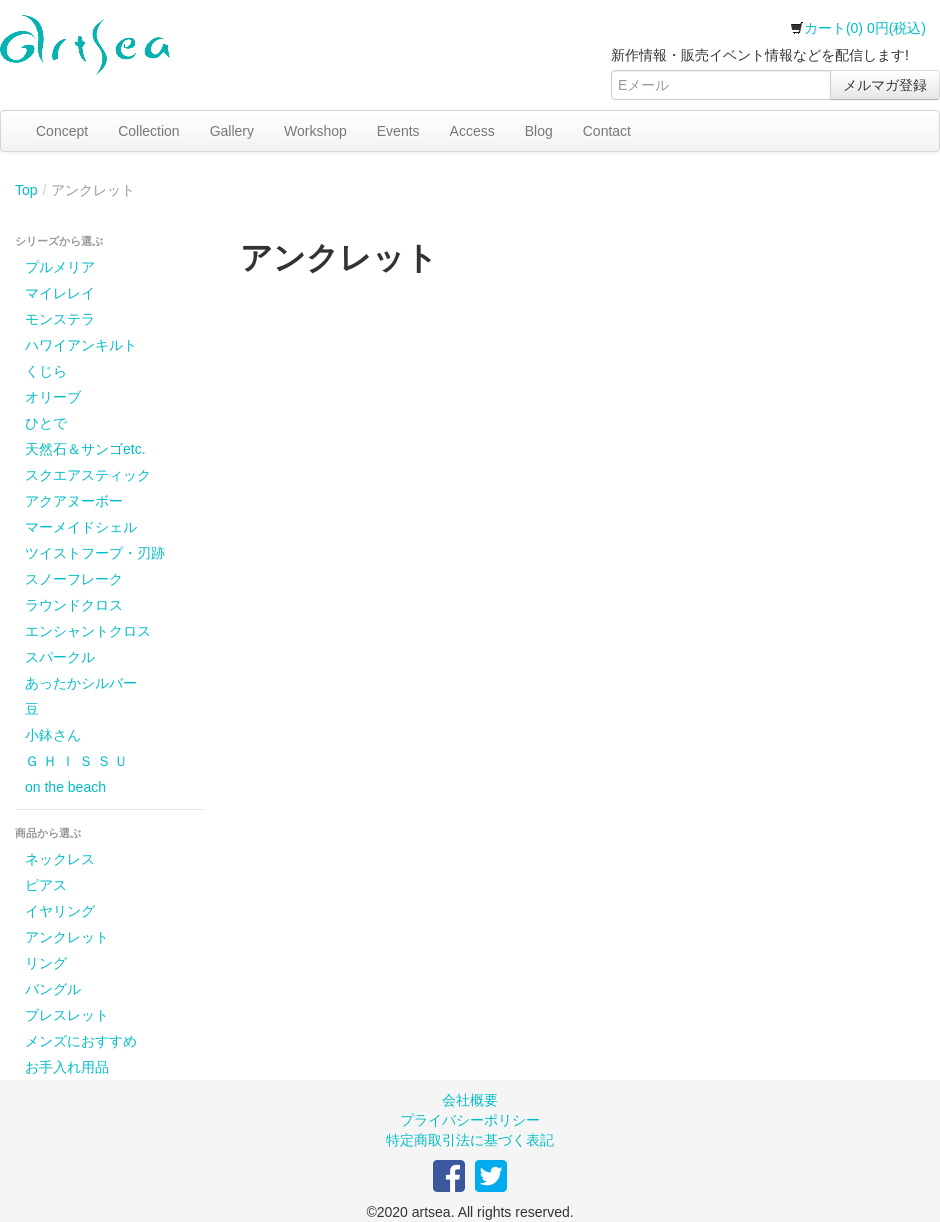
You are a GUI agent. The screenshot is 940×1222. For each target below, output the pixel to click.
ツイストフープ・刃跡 (95, 553)
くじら (46, 371)
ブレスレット (67, 1015)
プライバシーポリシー (470, 1120)
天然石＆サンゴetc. (85, 449)
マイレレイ (60, 293)
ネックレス (60, 859)
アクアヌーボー (74, 501)
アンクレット (67, 937)
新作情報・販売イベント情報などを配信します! (760, 55)
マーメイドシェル (81, 527)
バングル (53, 989)
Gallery (232, 131)
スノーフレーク (74, 579)
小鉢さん (53, 735)
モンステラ (60, 319)
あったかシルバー (81, 683)
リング (46, 963)
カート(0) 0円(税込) (858, 28)
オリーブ (53, 397)
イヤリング (60, 911)
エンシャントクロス (88, 631)
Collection (148, 131)
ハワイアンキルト (81, 345)
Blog (539, 131)
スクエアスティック (88, 475)
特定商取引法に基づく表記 (470, 1140)
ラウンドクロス (74, 605)
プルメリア (60, 267)
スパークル (60, 657)
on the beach (65, 787)
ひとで (46, 423)
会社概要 (470, 1100)
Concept (62, 131)
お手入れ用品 (67, 1067)
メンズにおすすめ (81, 1041)
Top (26, 190)
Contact (607, 131)
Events (398, 131)
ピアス (46, 885)
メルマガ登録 (885, 85)
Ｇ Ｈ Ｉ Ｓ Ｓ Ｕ (76, 761)
